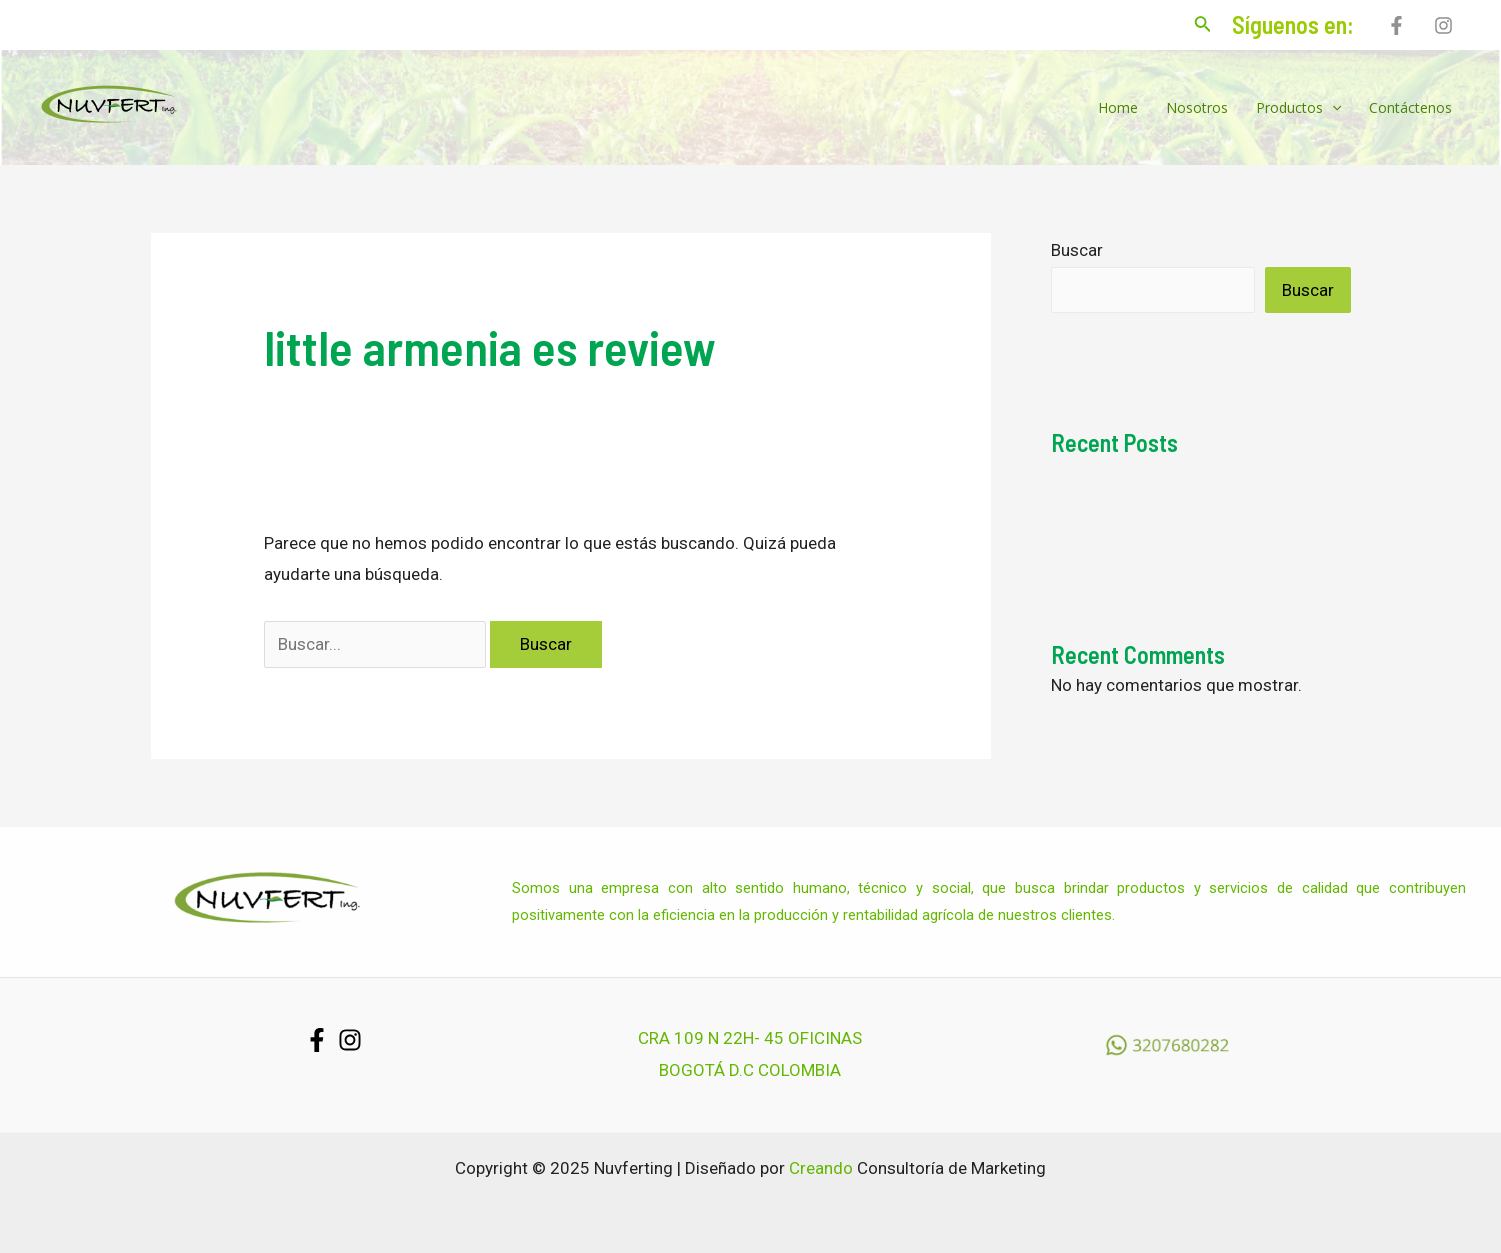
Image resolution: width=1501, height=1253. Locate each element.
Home (1118, 107)
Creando (821, 1168)
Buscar (1077, 250)
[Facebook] (1396, 25)
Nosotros (1197, 107)
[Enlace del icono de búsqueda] (1203, 25)
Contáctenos (1410, 107)
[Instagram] (1443, 25)
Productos (1298, 108)
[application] (1332, 108)
